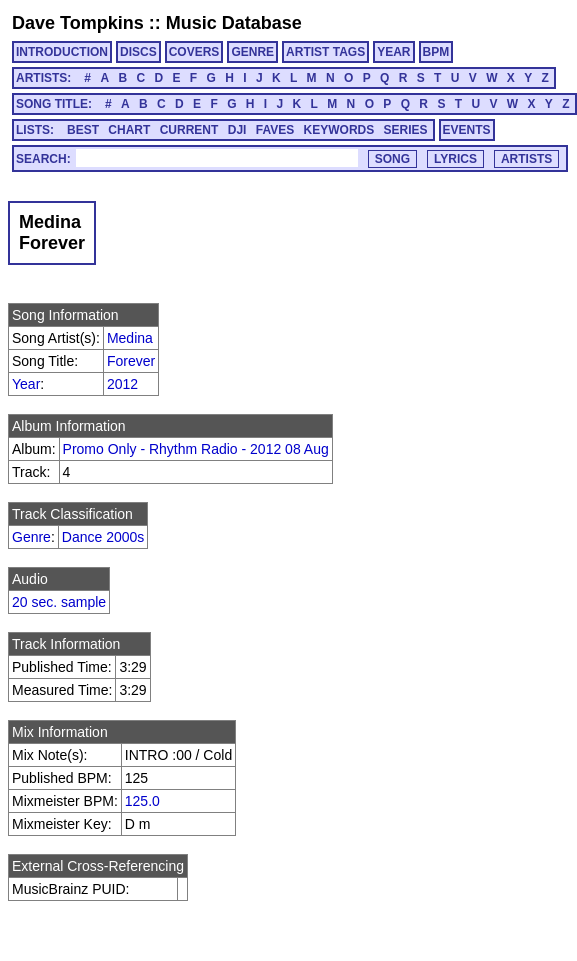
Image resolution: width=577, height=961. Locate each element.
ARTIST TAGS (325, 52)
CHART (129, 130)
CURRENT (189, 130)
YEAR (393, 52)
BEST (83, 130)
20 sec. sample (59, 602)
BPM (436, 52)
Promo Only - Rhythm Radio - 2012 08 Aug (196, 449)
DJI (237, 130)
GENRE (252, 52)
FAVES (275, 130)
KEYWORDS (339, 130)
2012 (122, 384)
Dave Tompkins (78, 23)
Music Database (234, 23)
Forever (131, 361)
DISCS (138, 52)
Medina (130, 338)
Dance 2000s (103, 537)
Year (26, 384)
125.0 (142, 801)
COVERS (194, 52)
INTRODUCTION (62, 52)
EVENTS (467, 130)
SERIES (406, 130)
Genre (31, 537)
